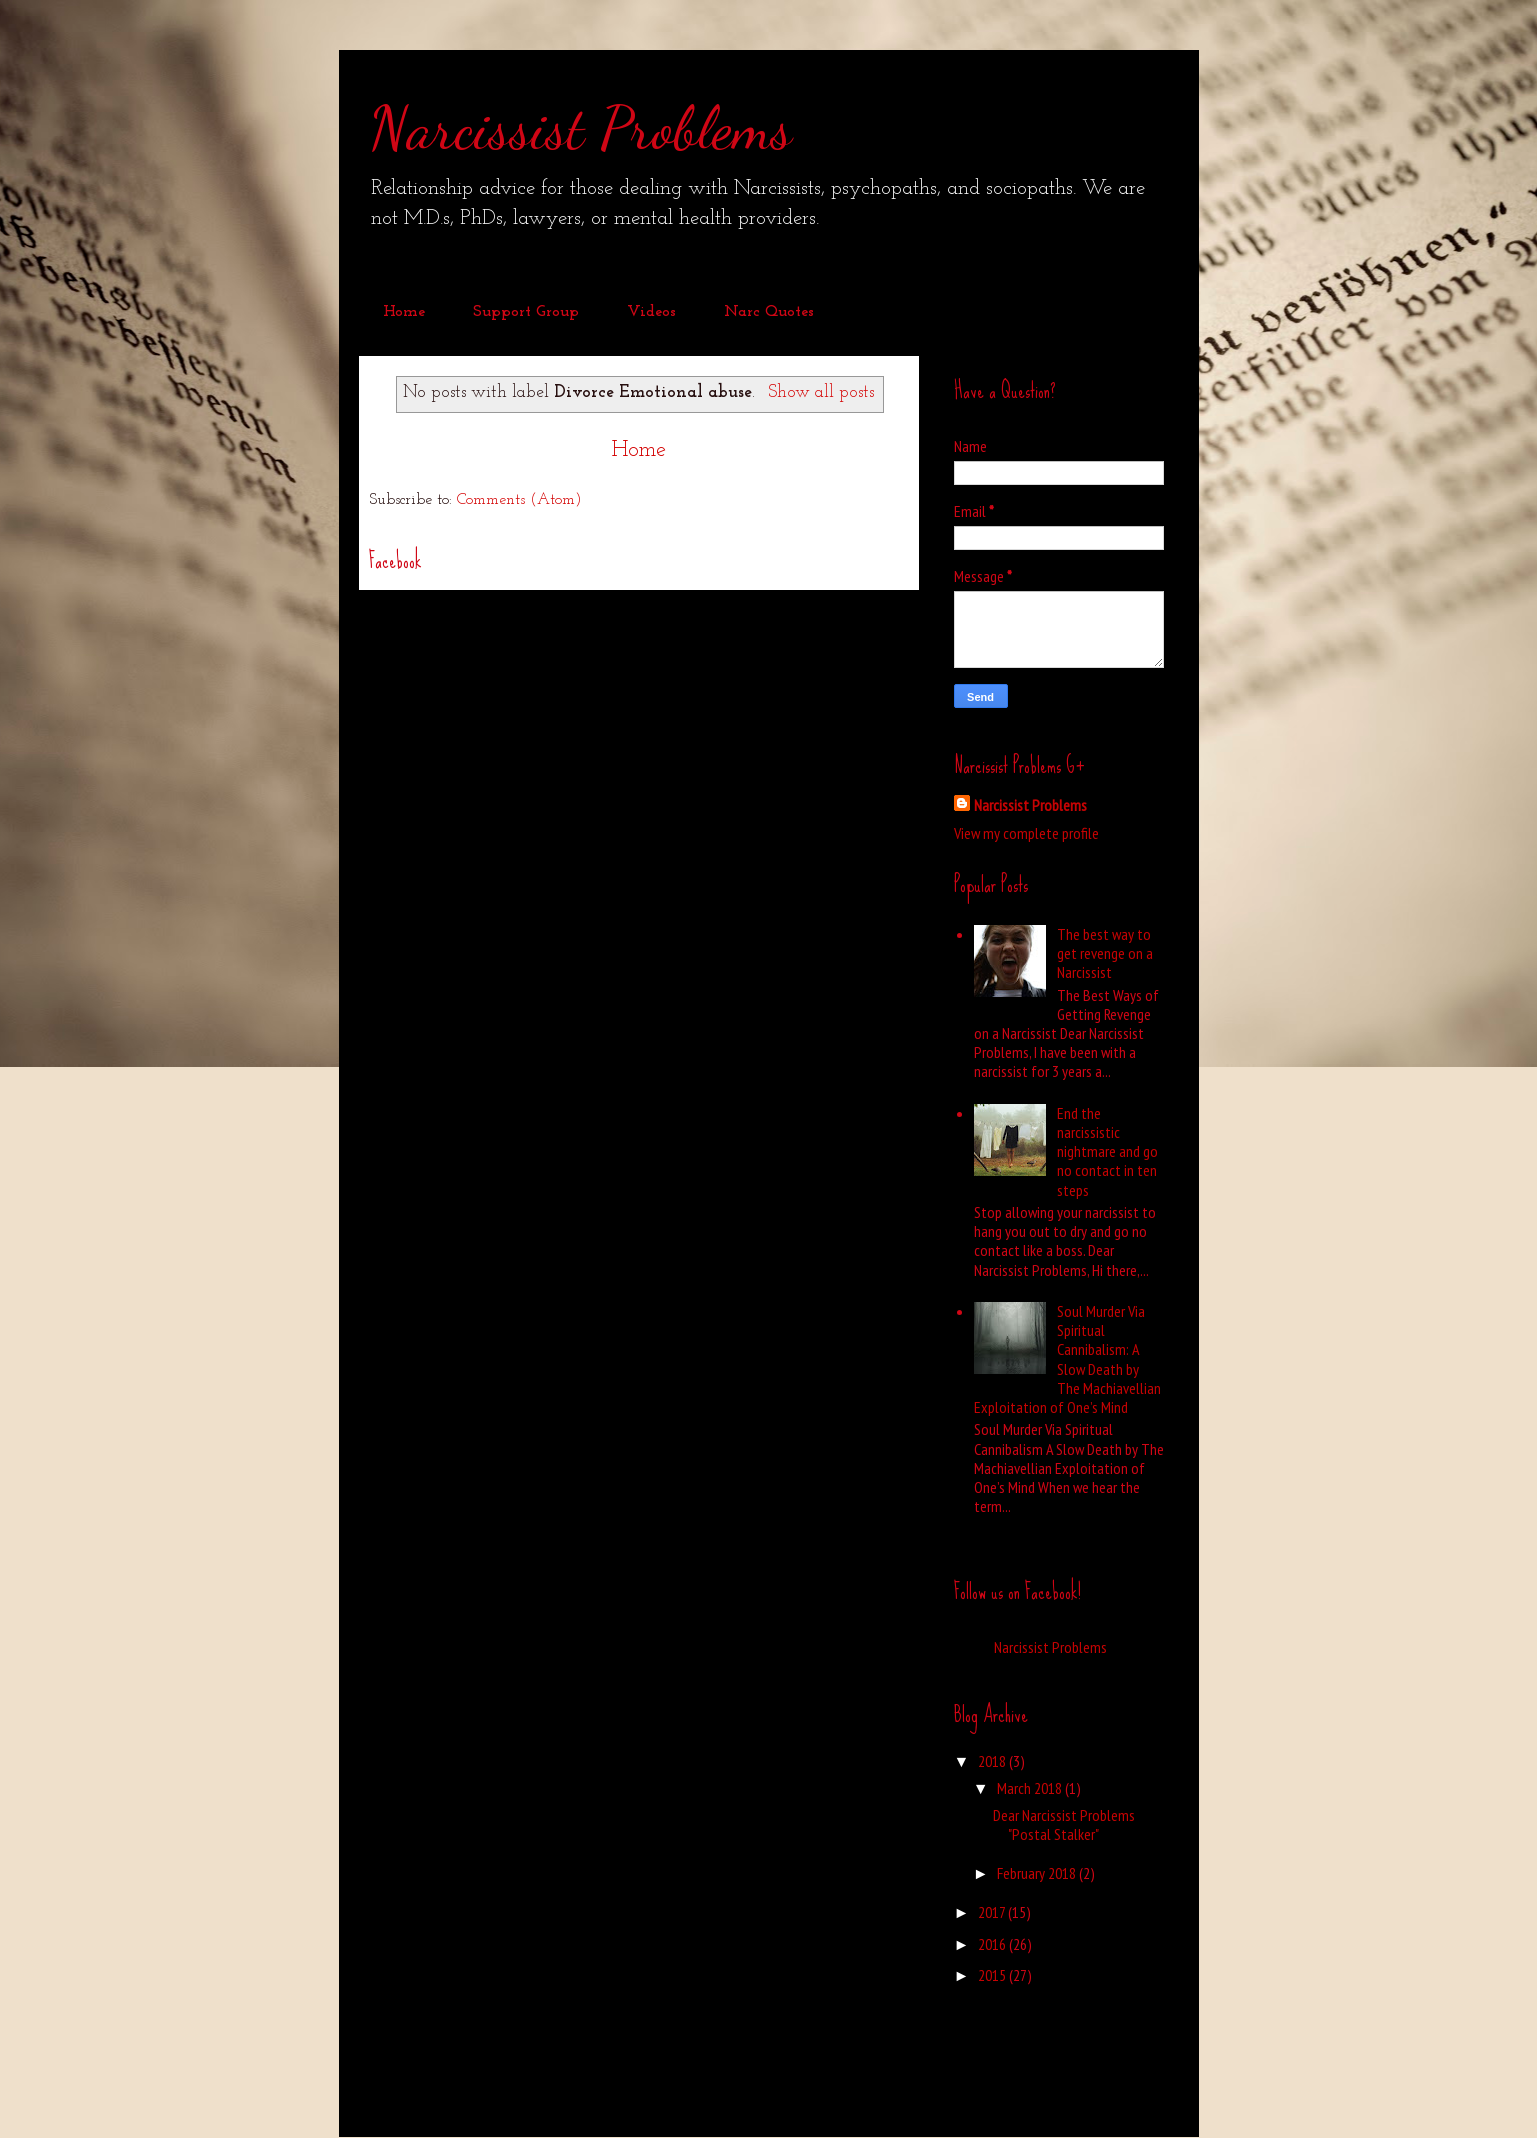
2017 (993, 1912)
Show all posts (821, 392)
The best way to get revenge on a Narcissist (1105, 953)
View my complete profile (1026, 833)
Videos (651, 312)
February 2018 (1038, 1873)
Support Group (526, 312)
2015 (993, 1975)
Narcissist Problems (580, 128)
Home (404, 312)
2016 (993, 1944)
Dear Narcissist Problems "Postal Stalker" (1064, 1824)
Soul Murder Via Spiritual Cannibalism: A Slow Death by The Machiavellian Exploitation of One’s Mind (1067, 1359)
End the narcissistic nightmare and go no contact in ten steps (1107, 1151)
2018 (993, 1761)
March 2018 (1031, 1788)
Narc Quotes (769, 312)
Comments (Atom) (519, 500)
